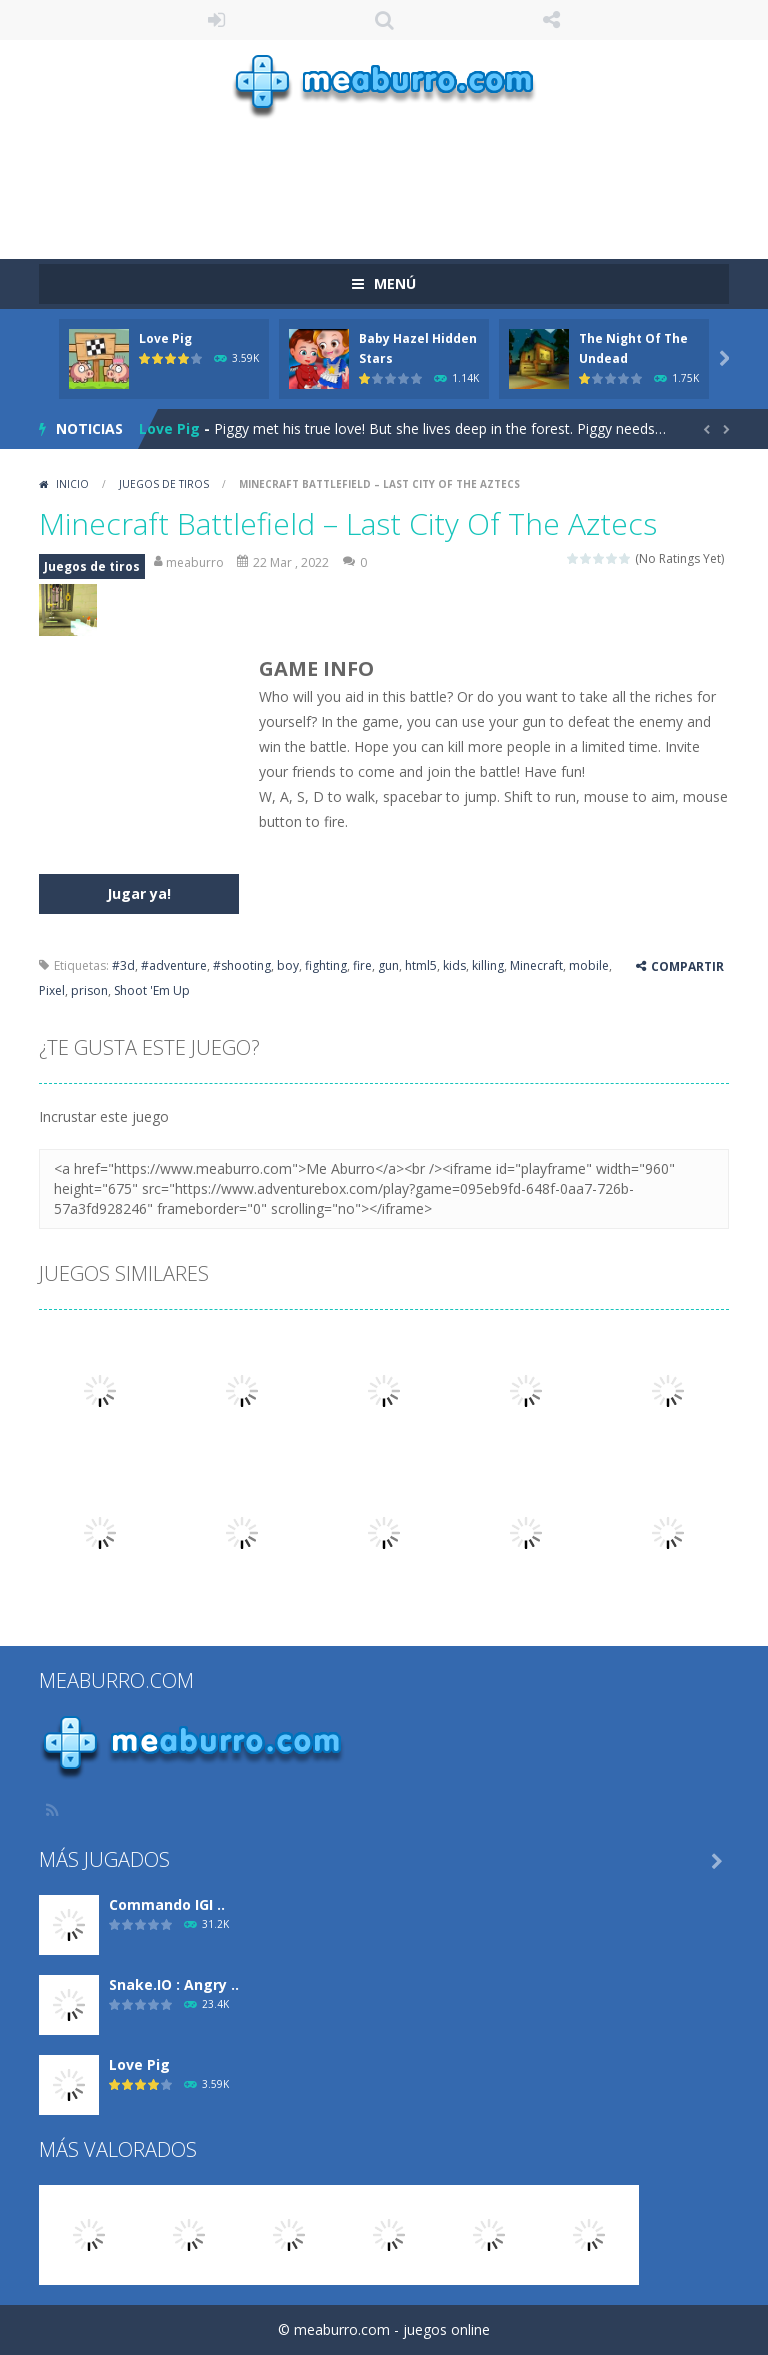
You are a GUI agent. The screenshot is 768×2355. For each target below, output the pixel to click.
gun (388, 965)
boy (288, 965)
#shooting (242, 965)
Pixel (52, 990)
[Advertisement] (403, 179)
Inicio (72, 484)
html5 (421, 965)
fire (362, 965)
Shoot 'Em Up (152, 990)
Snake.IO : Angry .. (174, 1984)
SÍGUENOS (552, 20)
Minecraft (536, 965)
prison (89, 990)
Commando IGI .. (167, 1904)
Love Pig (165, 338)
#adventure (174, 965)
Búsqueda (384, 20)
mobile (589, 965)
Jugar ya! (139, 893)
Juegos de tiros (164, 484)
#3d (123, 965)
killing (488, 965)
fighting (326, 965)
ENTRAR (217, 20)
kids (454, 965)
